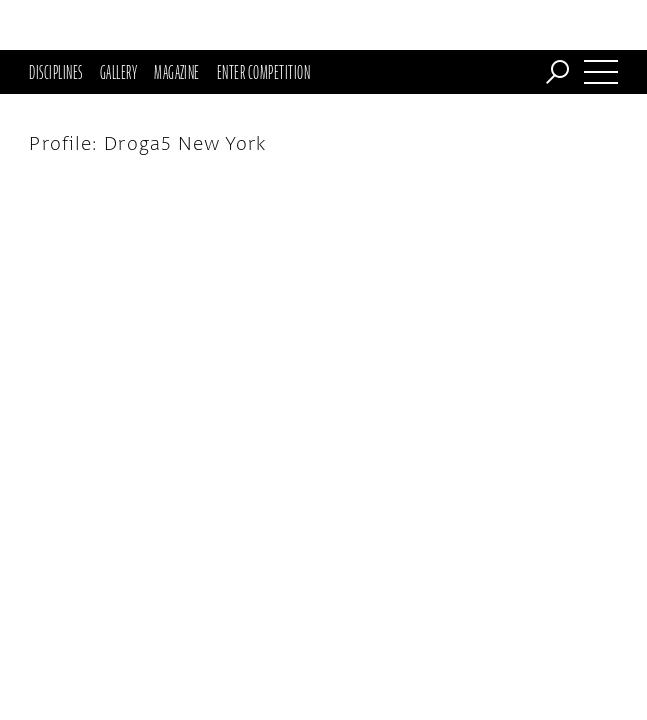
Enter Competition (263, 22)
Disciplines (55, 22)
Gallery (118, 22)
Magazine (177, 22)
